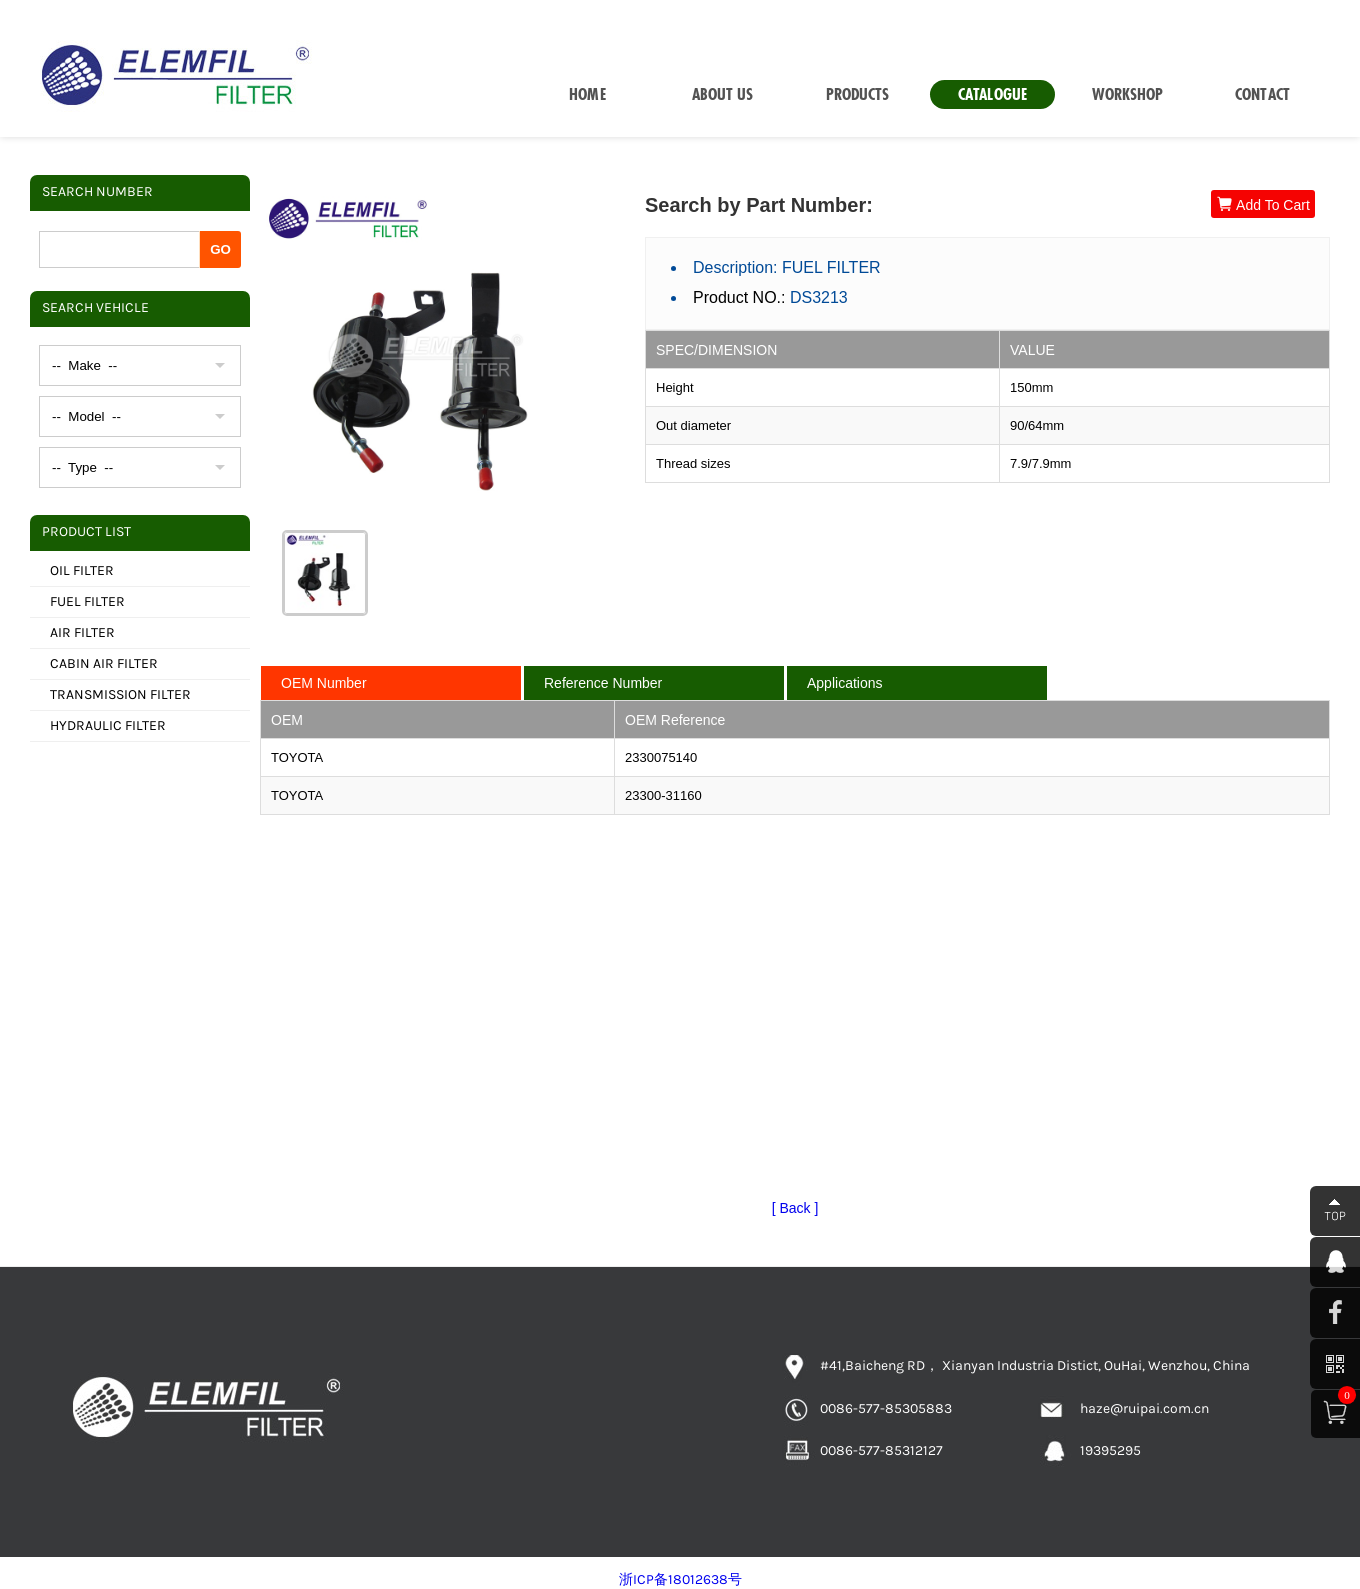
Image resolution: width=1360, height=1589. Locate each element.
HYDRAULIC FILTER (108, 725)
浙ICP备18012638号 (680, 1579)
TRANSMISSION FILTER (120, 694)
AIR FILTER (82, 632)
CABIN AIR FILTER (104, 663)
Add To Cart (1263, 204)
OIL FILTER (82, 570)
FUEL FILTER (87, 601)
